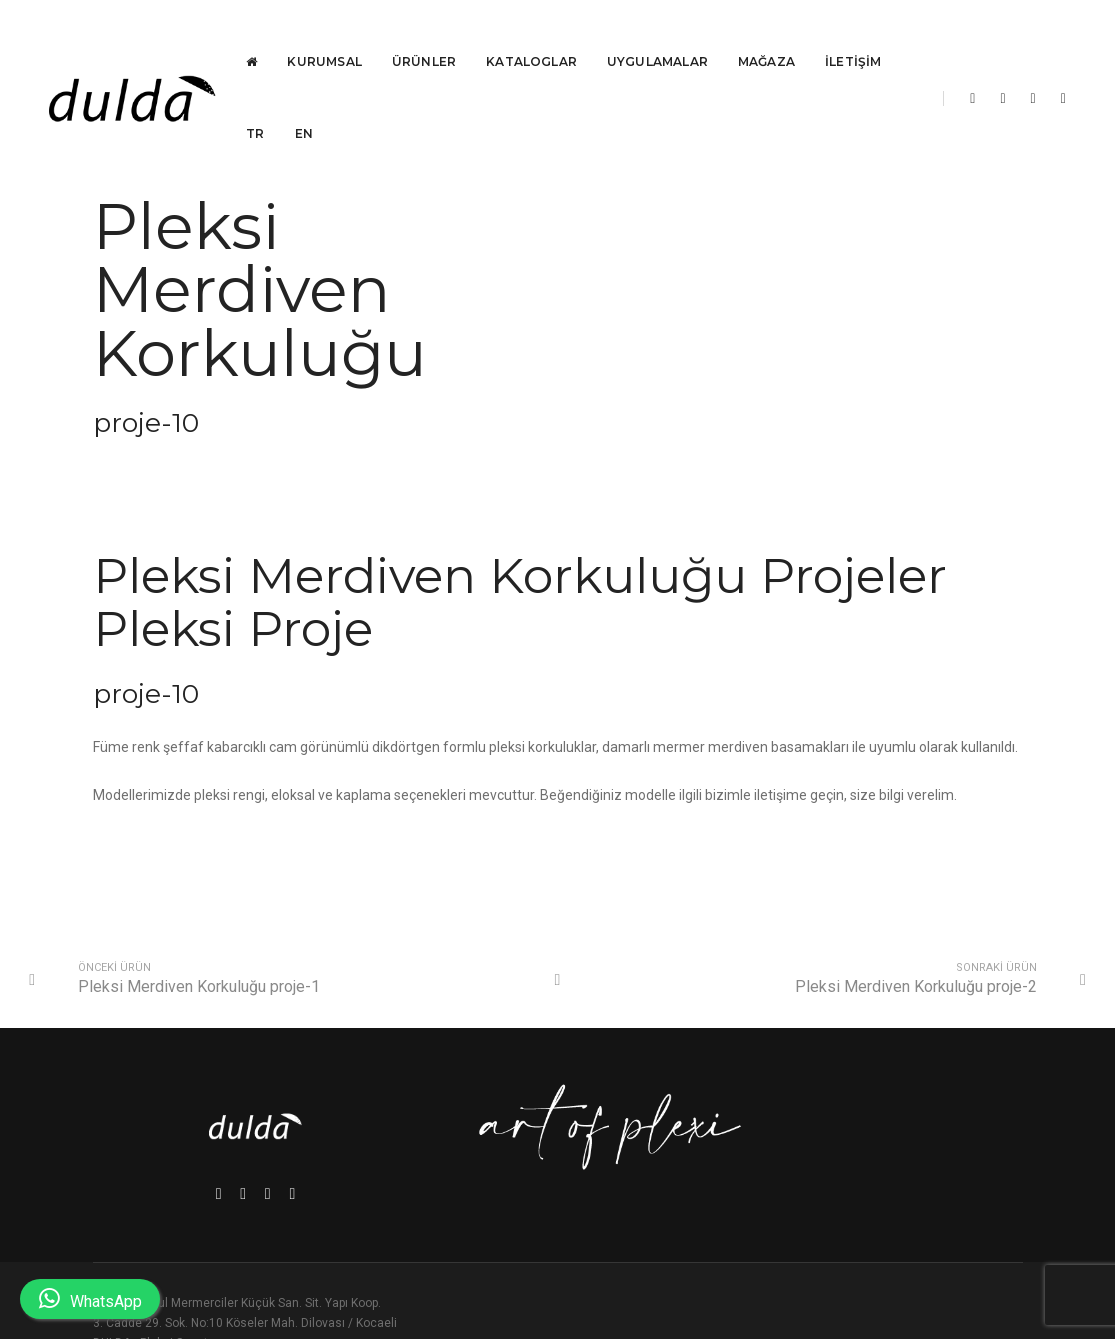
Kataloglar (532, 35)
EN (304, 107)
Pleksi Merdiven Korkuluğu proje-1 (201, 964)
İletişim (854, 35)
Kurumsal (325, 35)
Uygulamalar (658, 35)
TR (256, 107)
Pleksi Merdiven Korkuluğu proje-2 (914, 964)
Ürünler (425, 35)
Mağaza (767, 35)
